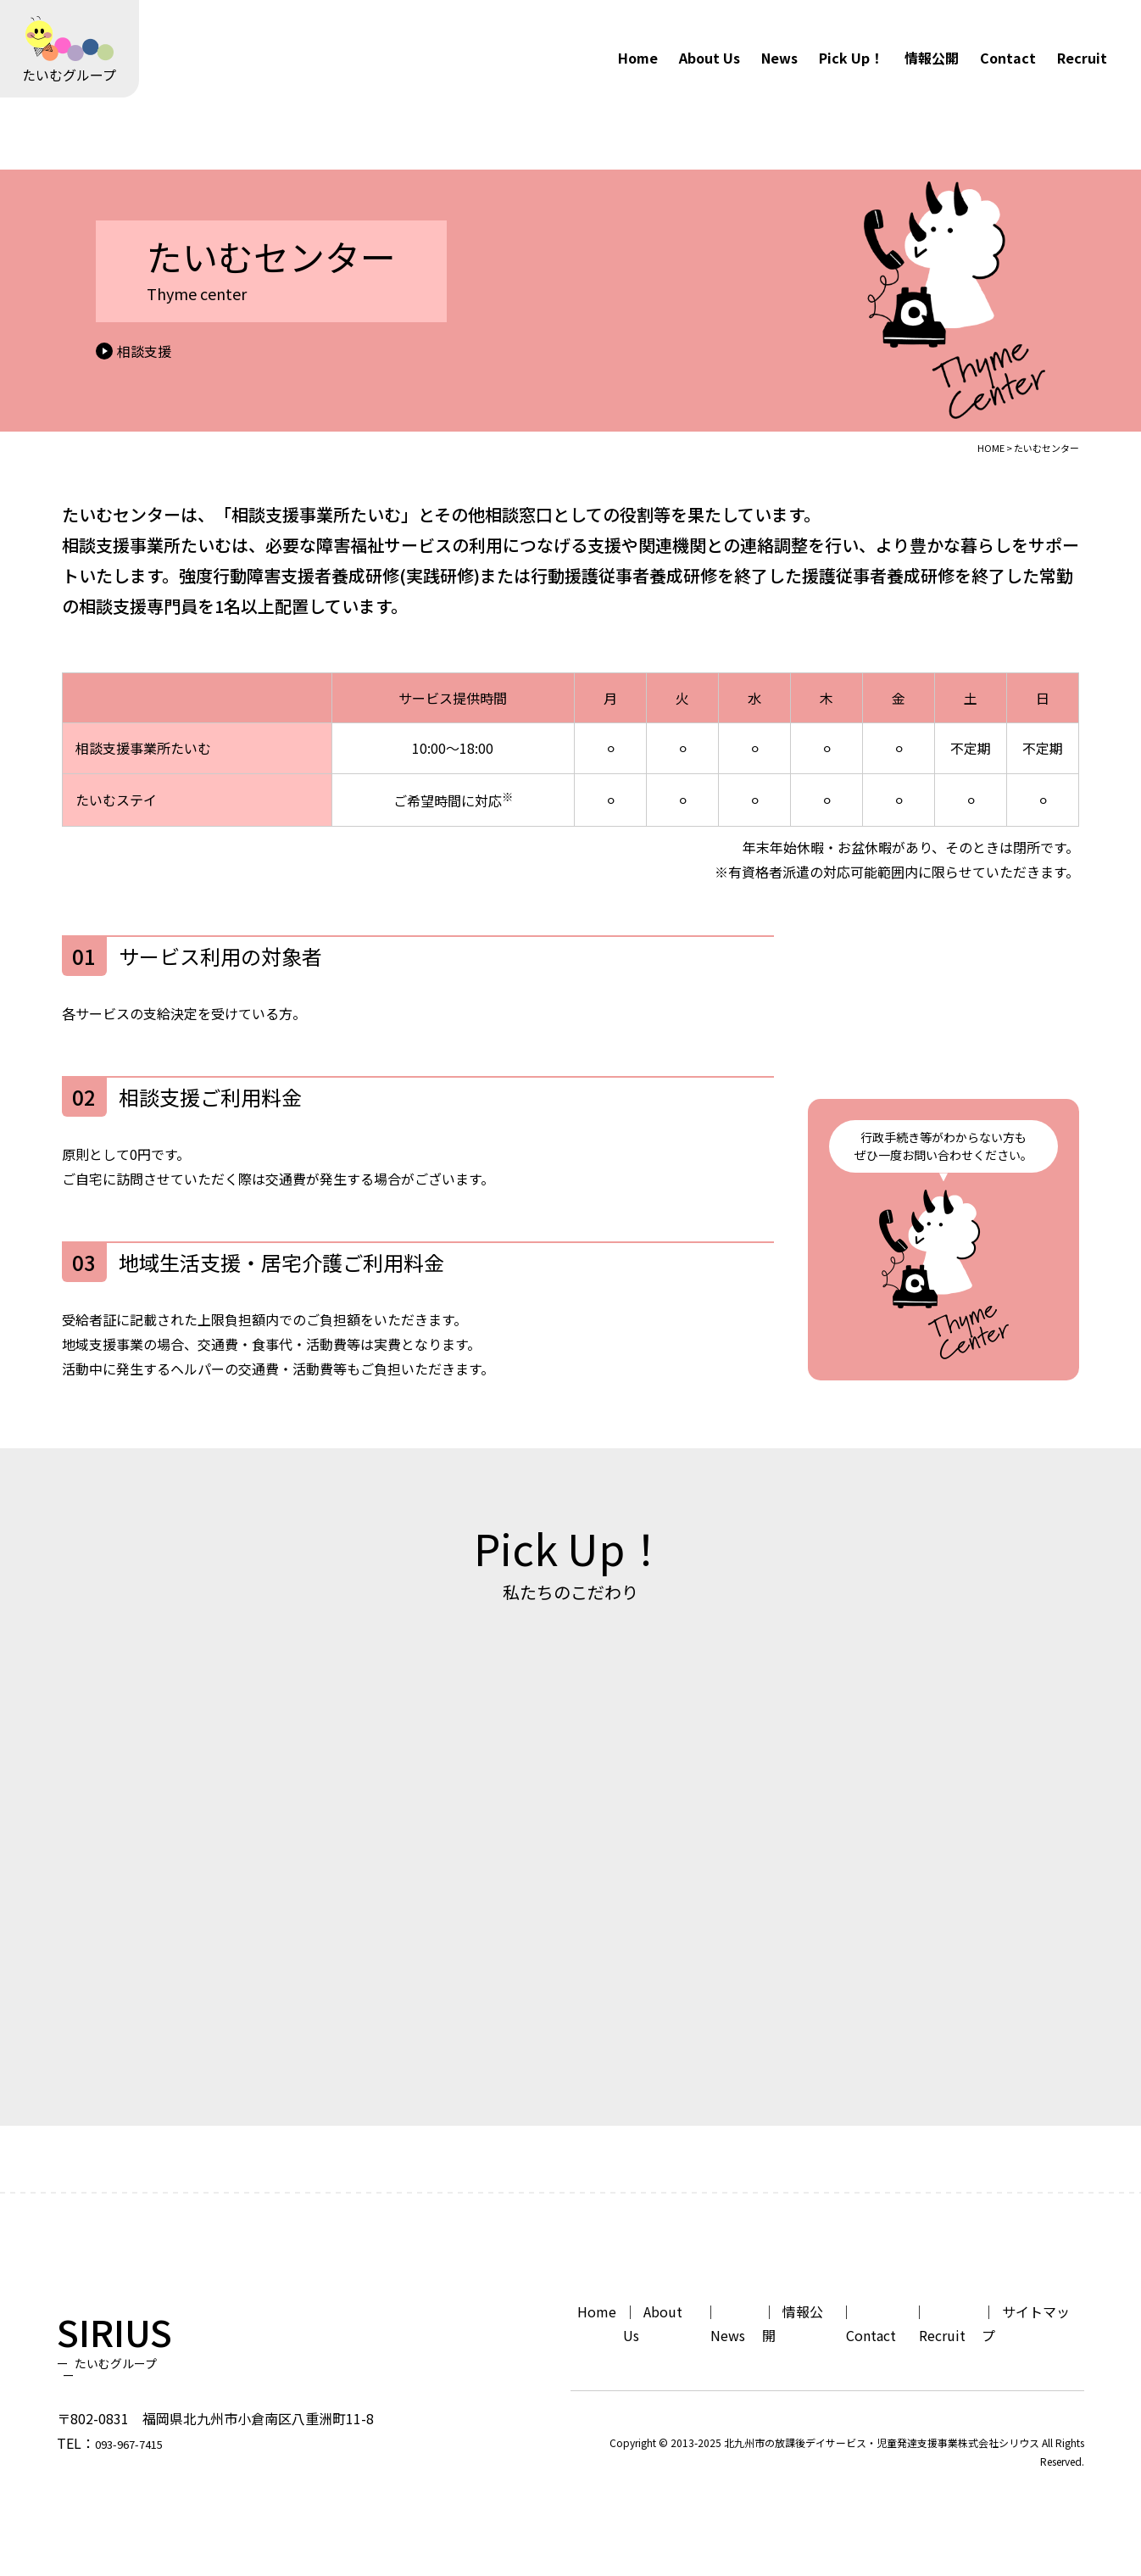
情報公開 (931, 57)
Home (638, 57)
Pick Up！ (851, 57)
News (779, 57)
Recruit (1082, 57)
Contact (1008, 57)
